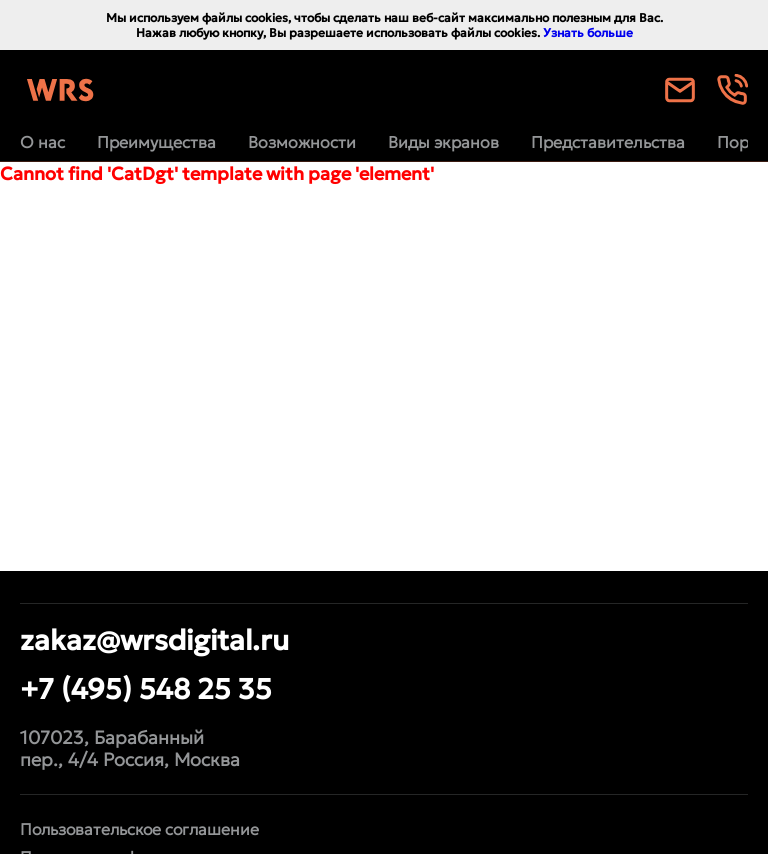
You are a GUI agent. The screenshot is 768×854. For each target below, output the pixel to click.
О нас (42, 142)
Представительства (608, 142)
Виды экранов (443, 142)
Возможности (302, 142)
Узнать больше (588, 32)
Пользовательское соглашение (139, 829)
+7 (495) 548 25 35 (146, 689)
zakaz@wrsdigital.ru (154, 640)
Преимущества (156, 142)
